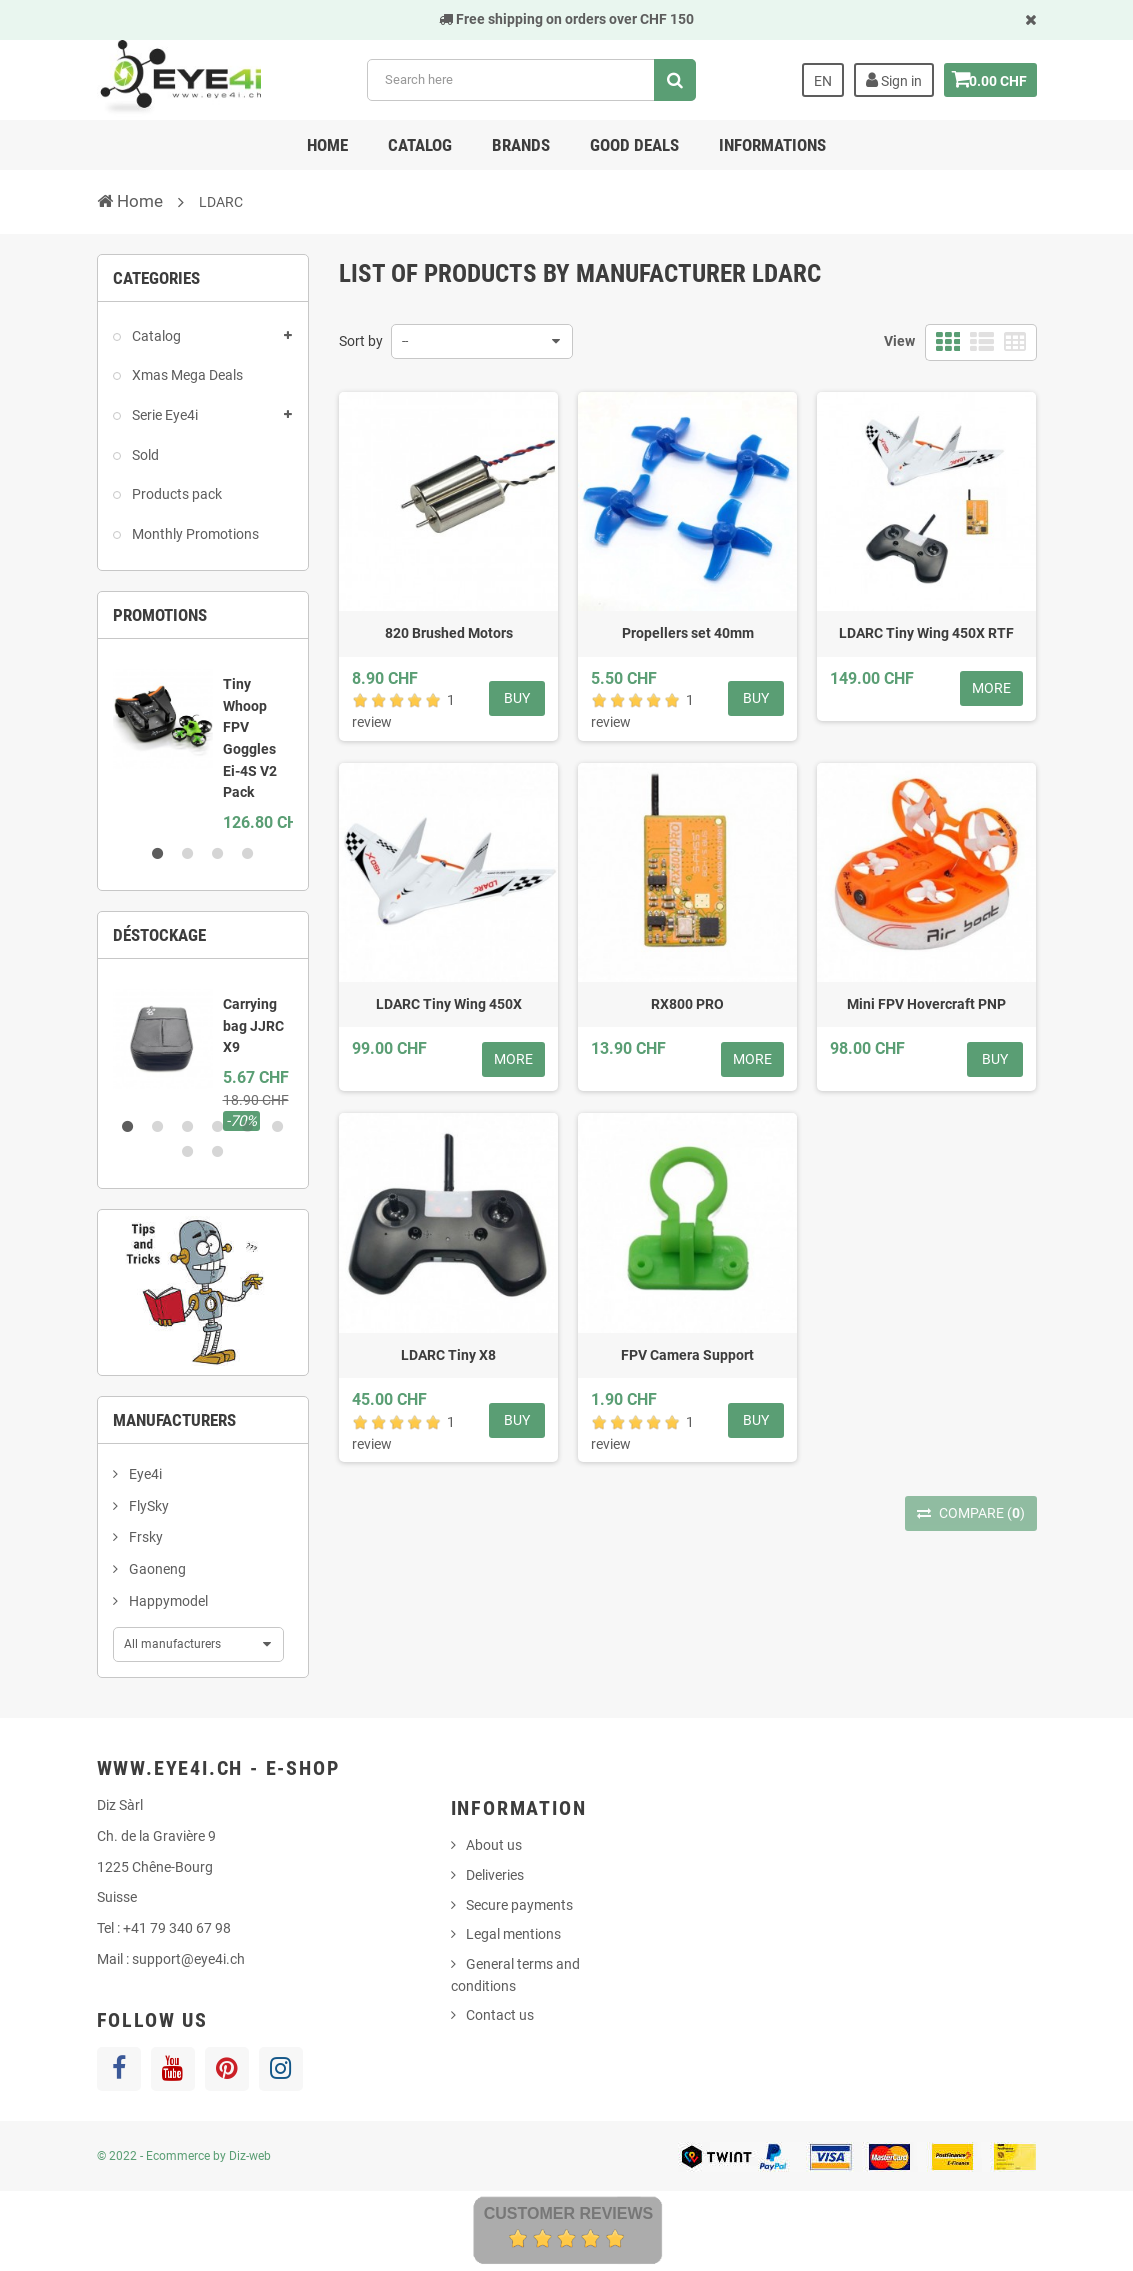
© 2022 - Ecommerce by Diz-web (184, 2156)
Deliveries (495, 1875)
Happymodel (167, 1601)
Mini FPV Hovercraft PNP (926, 1004)
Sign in (885, 80)
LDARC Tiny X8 (448, 1355)
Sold (144, 455)
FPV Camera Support (687, 1355)
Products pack (175, 494)
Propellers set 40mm (688, 633)
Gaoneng (156, 1569)
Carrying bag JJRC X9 (253, 1025)
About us (494, 1845)
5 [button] (248, 1127)
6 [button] (278, 1127)
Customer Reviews (569, 2213)
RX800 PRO (687, 1004)
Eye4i (144, 1474)
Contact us (500, 2015)
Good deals (634, 145)
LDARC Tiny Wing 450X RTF (926, 633)
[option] (203, 744)
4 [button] (248, 854)
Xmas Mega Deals (186, 375)
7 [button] (188, 1152)
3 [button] (218, 854)
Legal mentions (513, 1934)
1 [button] (158, 854)
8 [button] (218, 1152)
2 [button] (188, 854)
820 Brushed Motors (449, 633)
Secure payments (519, 1905)
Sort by (361, 341)
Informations (772, 145)
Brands (521, 145)
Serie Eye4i (163, 415)
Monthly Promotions (194, 534)
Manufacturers (174, 1420)
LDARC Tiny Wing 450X (449, 1004)
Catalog (420, 145)
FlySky (147, 1506)
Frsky (144, 1537)
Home (327, 145)
